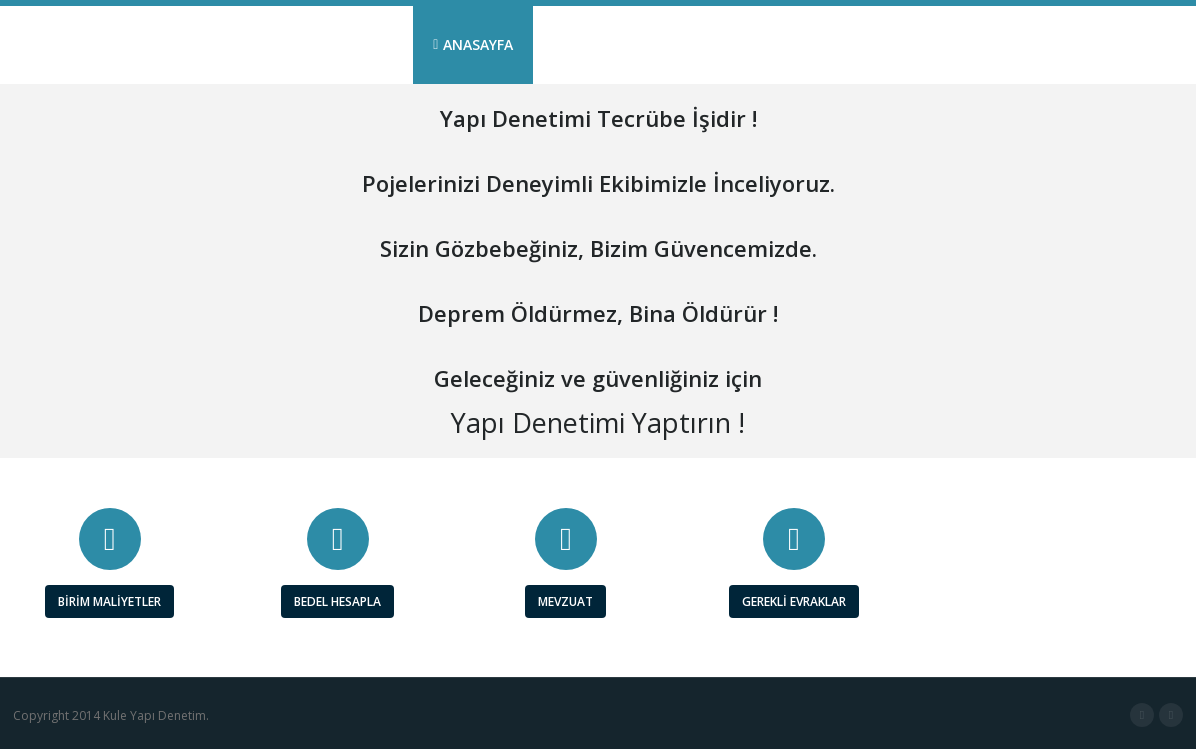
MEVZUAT (565, 601)
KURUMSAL (596, 44)
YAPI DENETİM (733, 44)
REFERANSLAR (881, 44)
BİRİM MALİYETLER (109, 601)
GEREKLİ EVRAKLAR (794, 601)
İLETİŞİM (1129, 44)
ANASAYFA (473, 44)
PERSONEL (1014, 44)
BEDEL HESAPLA (337, 601)
